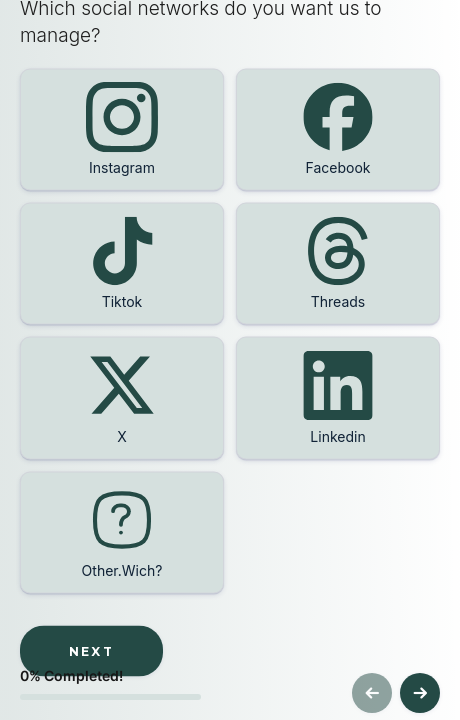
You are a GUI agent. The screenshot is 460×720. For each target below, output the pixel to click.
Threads (338, 301)
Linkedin (337, 435)
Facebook (338, 167)
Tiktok (122, 301)
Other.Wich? (122, 569)
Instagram (122, 167)
